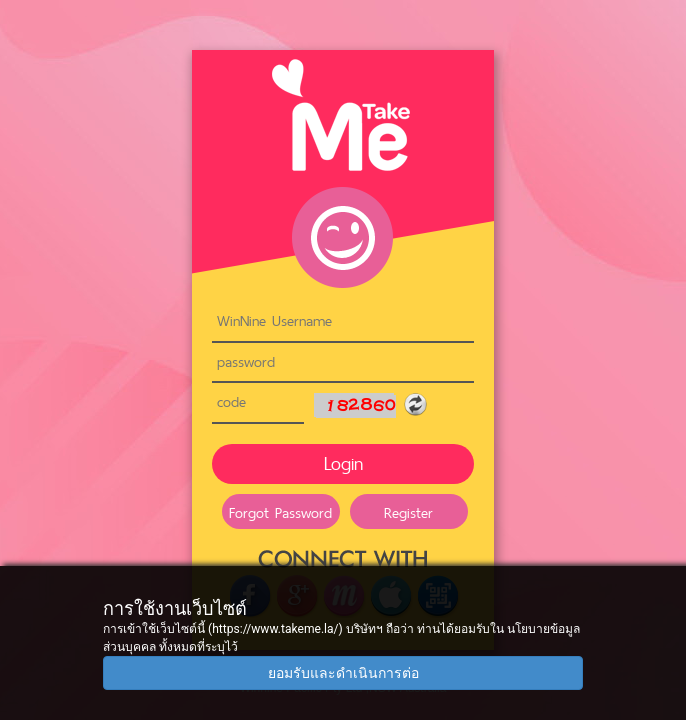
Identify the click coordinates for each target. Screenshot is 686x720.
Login (343, 463)
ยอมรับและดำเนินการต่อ (343, 673)
